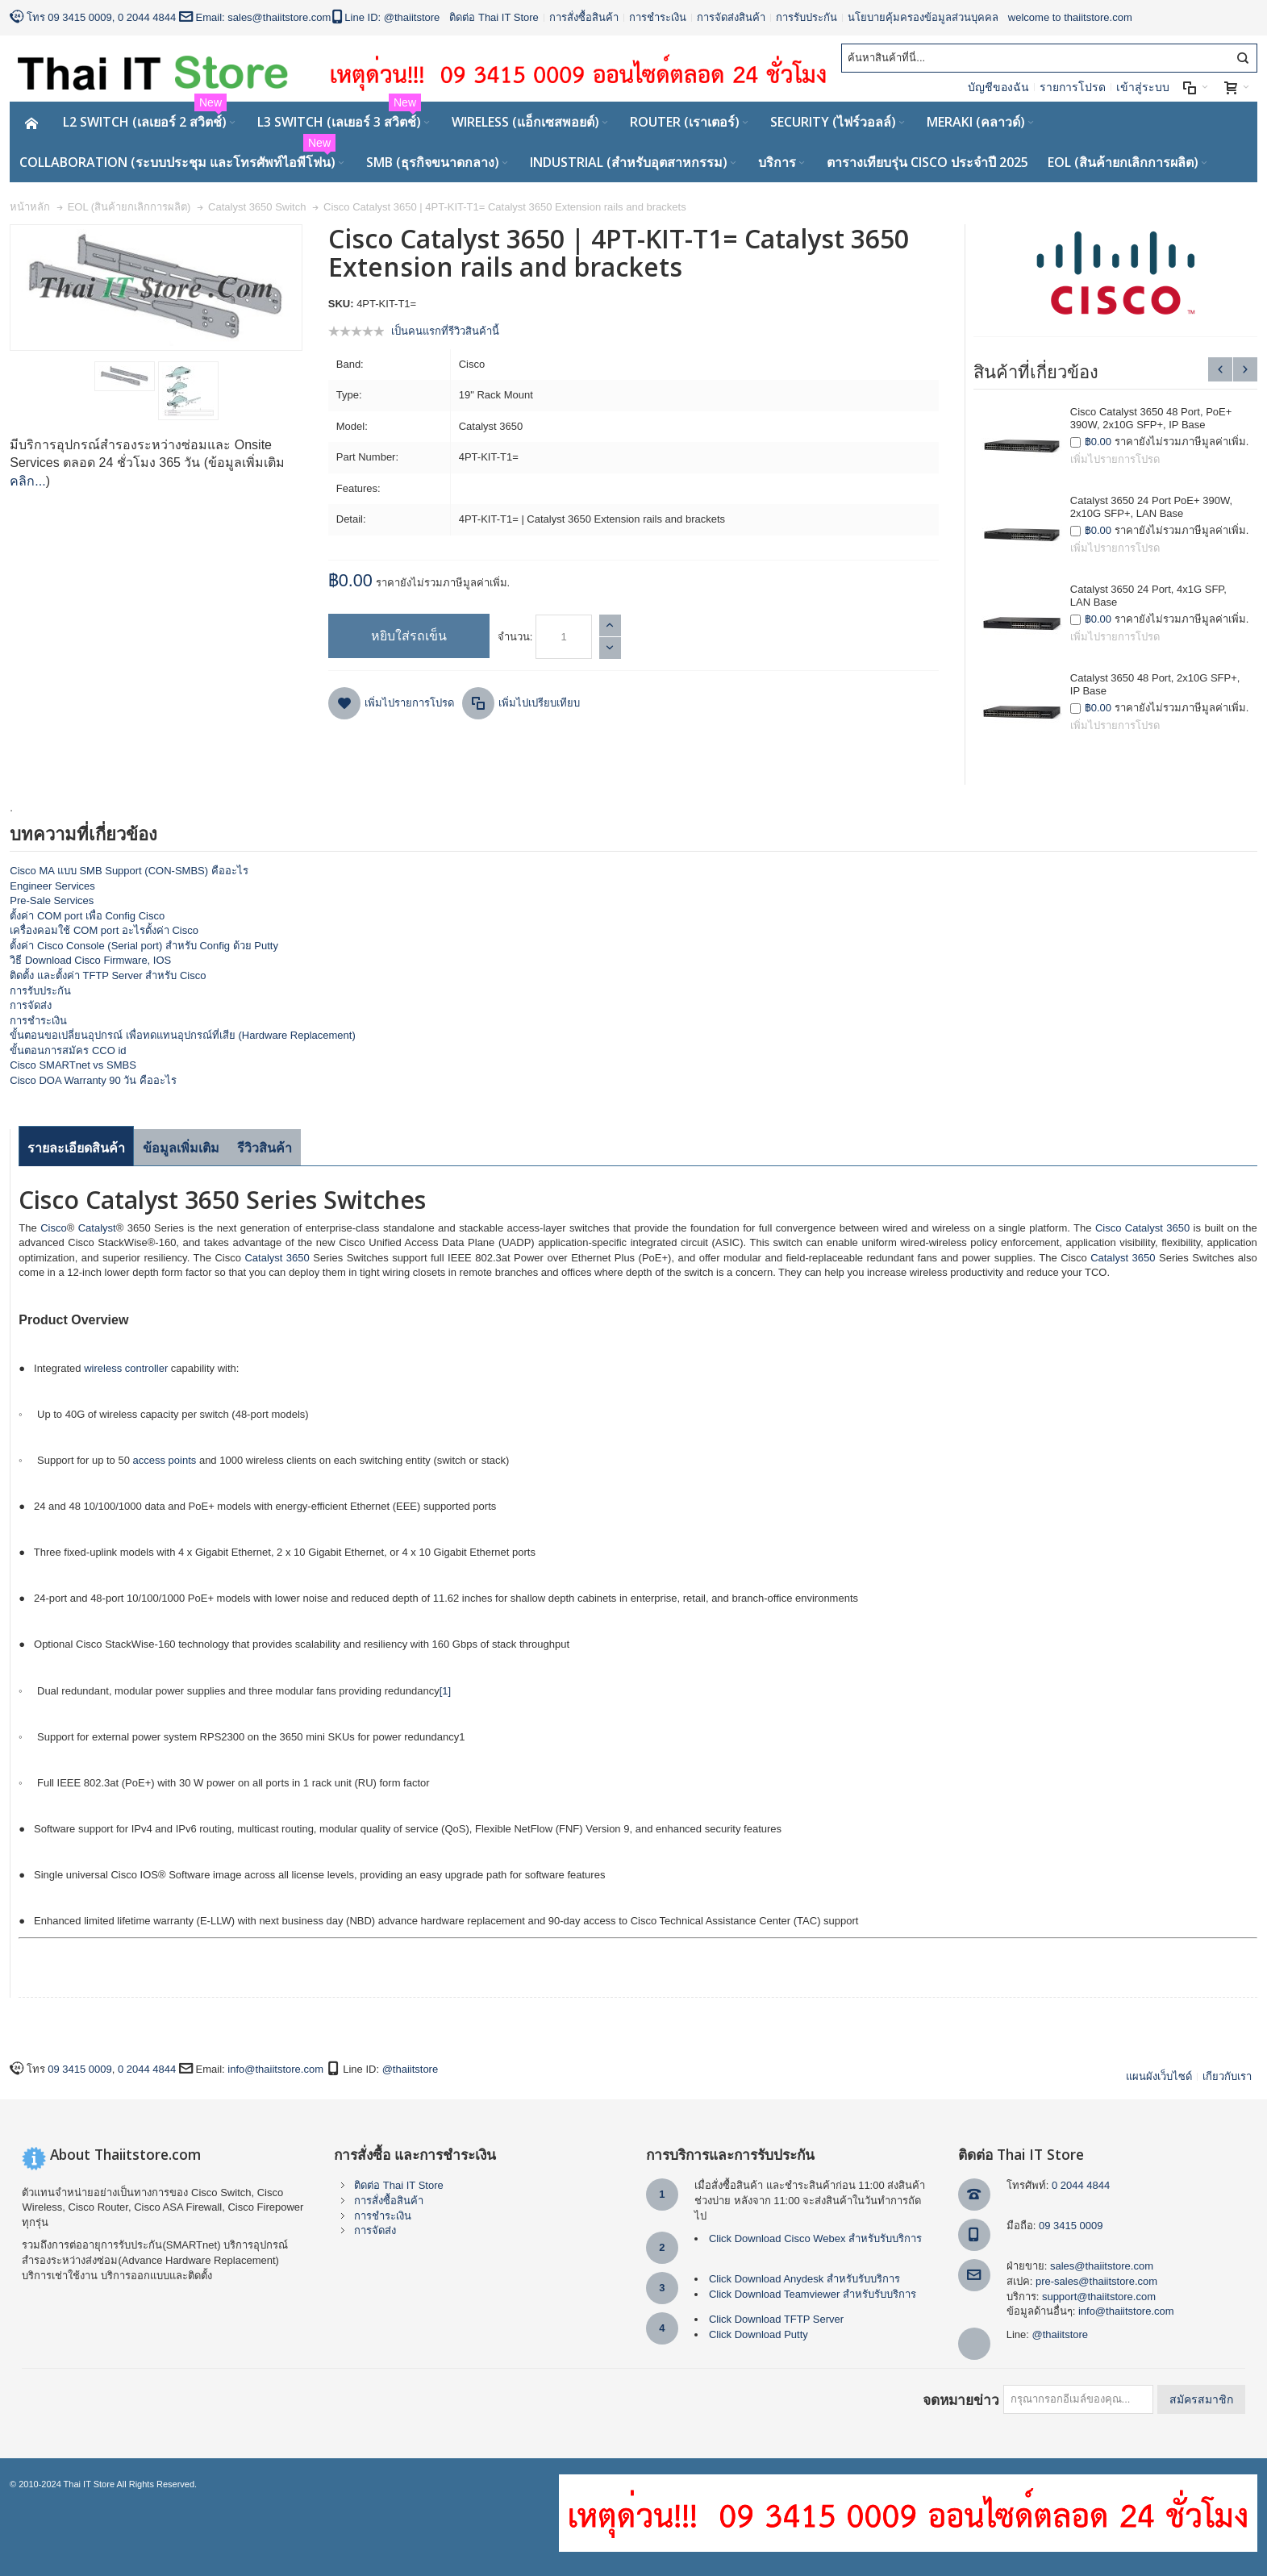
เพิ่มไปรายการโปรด (1115, 459)
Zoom (156, 287)
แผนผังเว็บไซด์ (1159, 2076)
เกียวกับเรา (1227, 2076)
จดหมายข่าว (961, 2399)
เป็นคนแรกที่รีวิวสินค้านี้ (445, 331)
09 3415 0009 (80, 17)
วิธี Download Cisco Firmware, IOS (90, 960)
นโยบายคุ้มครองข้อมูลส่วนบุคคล (923, 17)
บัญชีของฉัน (998, 87)
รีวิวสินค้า (264, 1148)
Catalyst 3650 (1157, 1228)
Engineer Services (52, 886)
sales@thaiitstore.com (279, 17)
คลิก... (27, 481)
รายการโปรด (1073, 87)
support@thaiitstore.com (1099, 2296)
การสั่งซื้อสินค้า (584, 17)
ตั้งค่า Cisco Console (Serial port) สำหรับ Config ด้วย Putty (144, 946)
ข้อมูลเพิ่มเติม (181, 1148)
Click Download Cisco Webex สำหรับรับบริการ (815, 2238)
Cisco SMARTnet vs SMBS (73, 1065)
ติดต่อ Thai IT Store (494, 17)
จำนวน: (515, 637)
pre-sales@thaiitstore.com (1096, 2281)
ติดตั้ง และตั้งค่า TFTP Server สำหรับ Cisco (108, 975)
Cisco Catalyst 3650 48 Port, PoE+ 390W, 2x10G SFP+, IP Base (1151, 418)
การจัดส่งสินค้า (731, 17)
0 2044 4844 (147, 17)
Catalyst (97, 1228)
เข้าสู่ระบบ (1142, 87)
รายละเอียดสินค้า (76, 1148)
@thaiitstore (412, 17)
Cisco (53, 1228)
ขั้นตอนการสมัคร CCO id (68, 1050)
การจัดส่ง (31, 1005)
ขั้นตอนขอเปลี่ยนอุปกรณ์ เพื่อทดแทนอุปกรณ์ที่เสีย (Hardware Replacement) (182, 1035)
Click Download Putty (758, 2334)
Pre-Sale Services (52, 900)
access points (165, 1460)
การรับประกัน (806, 17)
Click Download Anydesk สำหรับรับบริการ (804, 2279)
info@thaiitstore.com (275, 2069)
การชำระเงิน (657, 17)
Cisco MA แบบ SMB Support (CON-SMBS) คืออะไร (129, 871)
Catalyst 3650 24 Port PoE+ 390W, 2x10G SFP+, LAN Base (1151, 506)
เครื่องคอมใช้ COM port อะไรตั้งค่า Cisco (104, 930)
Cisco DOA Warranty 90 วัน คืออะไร (93, 1080)
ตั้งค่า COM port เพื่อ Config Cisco (87, 916)
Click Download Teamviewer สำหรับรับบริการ (812, 2294)
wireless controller (126, 1368)
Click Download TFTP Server (776, 2319)
